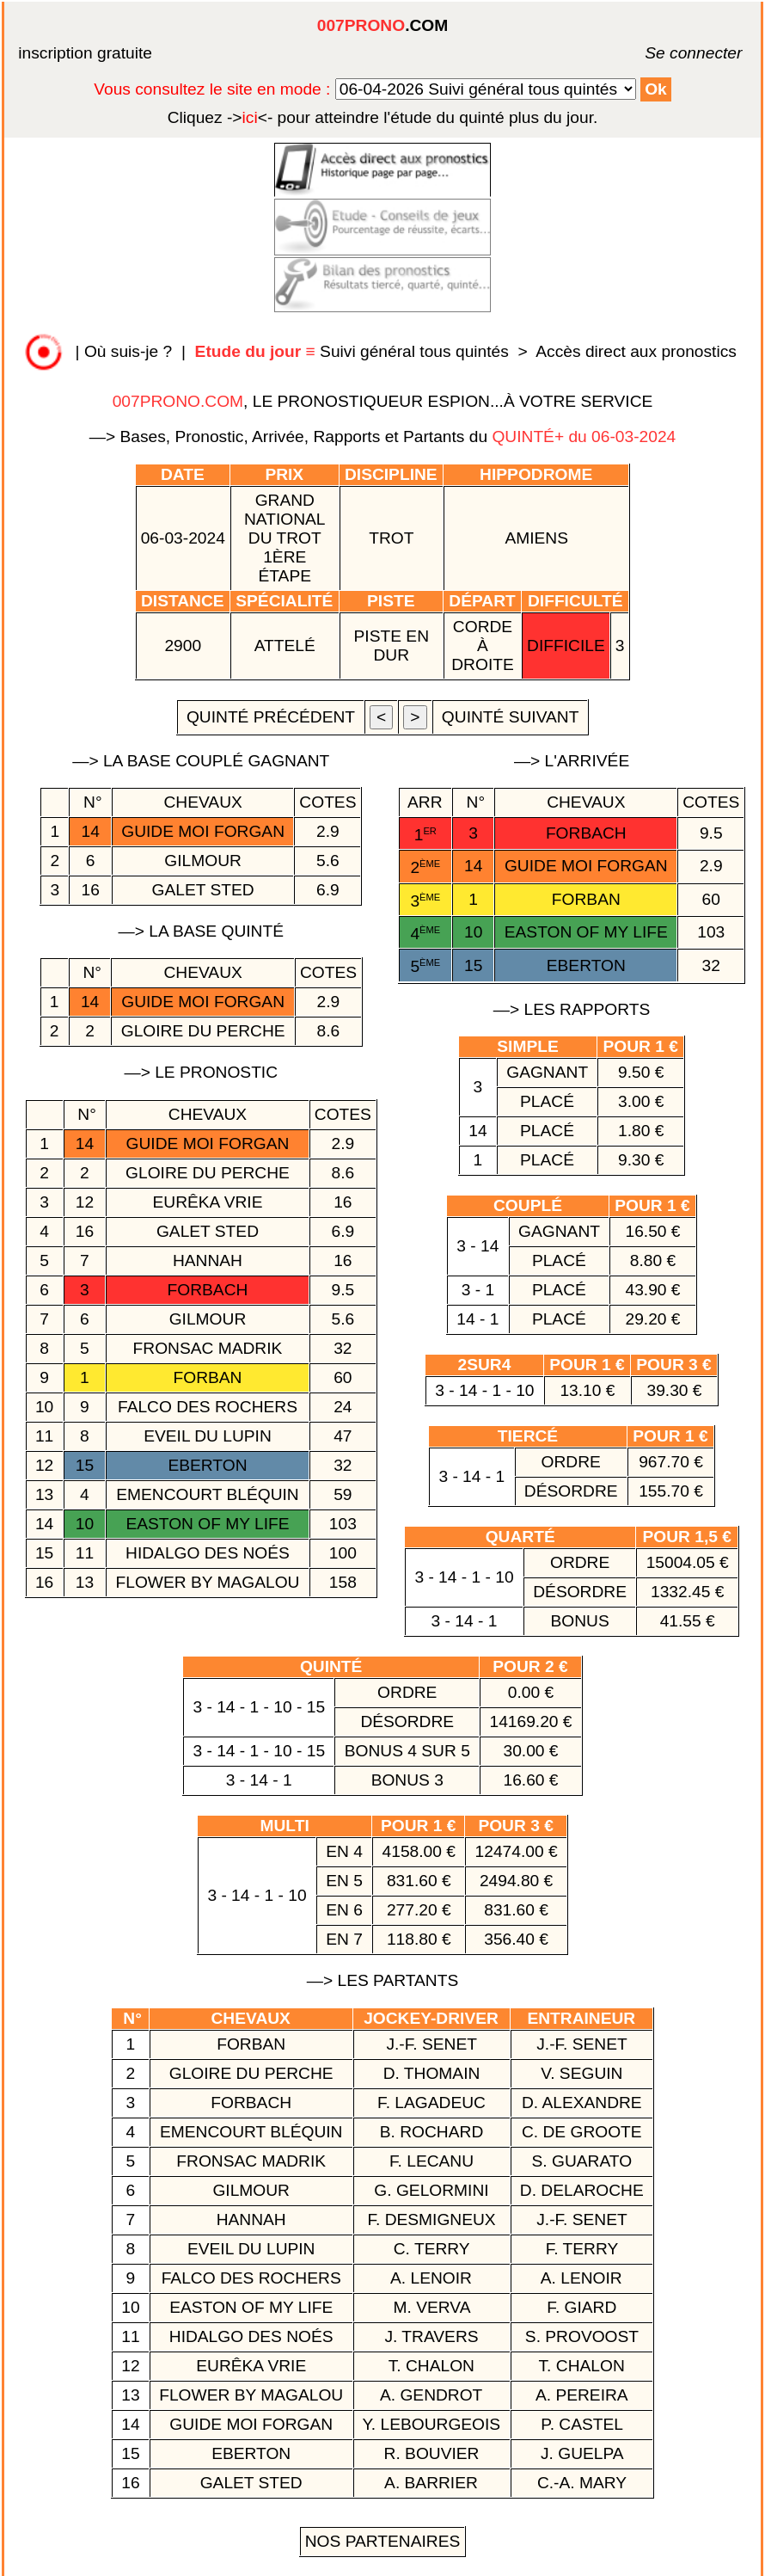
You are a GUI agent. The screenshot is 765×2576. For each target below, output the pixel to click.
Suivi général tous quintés (354, 351)
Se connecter (668, 53)
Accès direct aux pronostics (636, 351)
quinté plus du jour (383, 117)
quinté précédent (270, 717)
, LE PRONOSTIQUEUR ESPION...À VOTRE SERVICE (383, 401)
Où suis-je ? (128, 351)
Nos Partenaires (383, 2541)
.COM (382, 25)
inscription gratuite (85, 53)
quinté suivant (511, 717)
